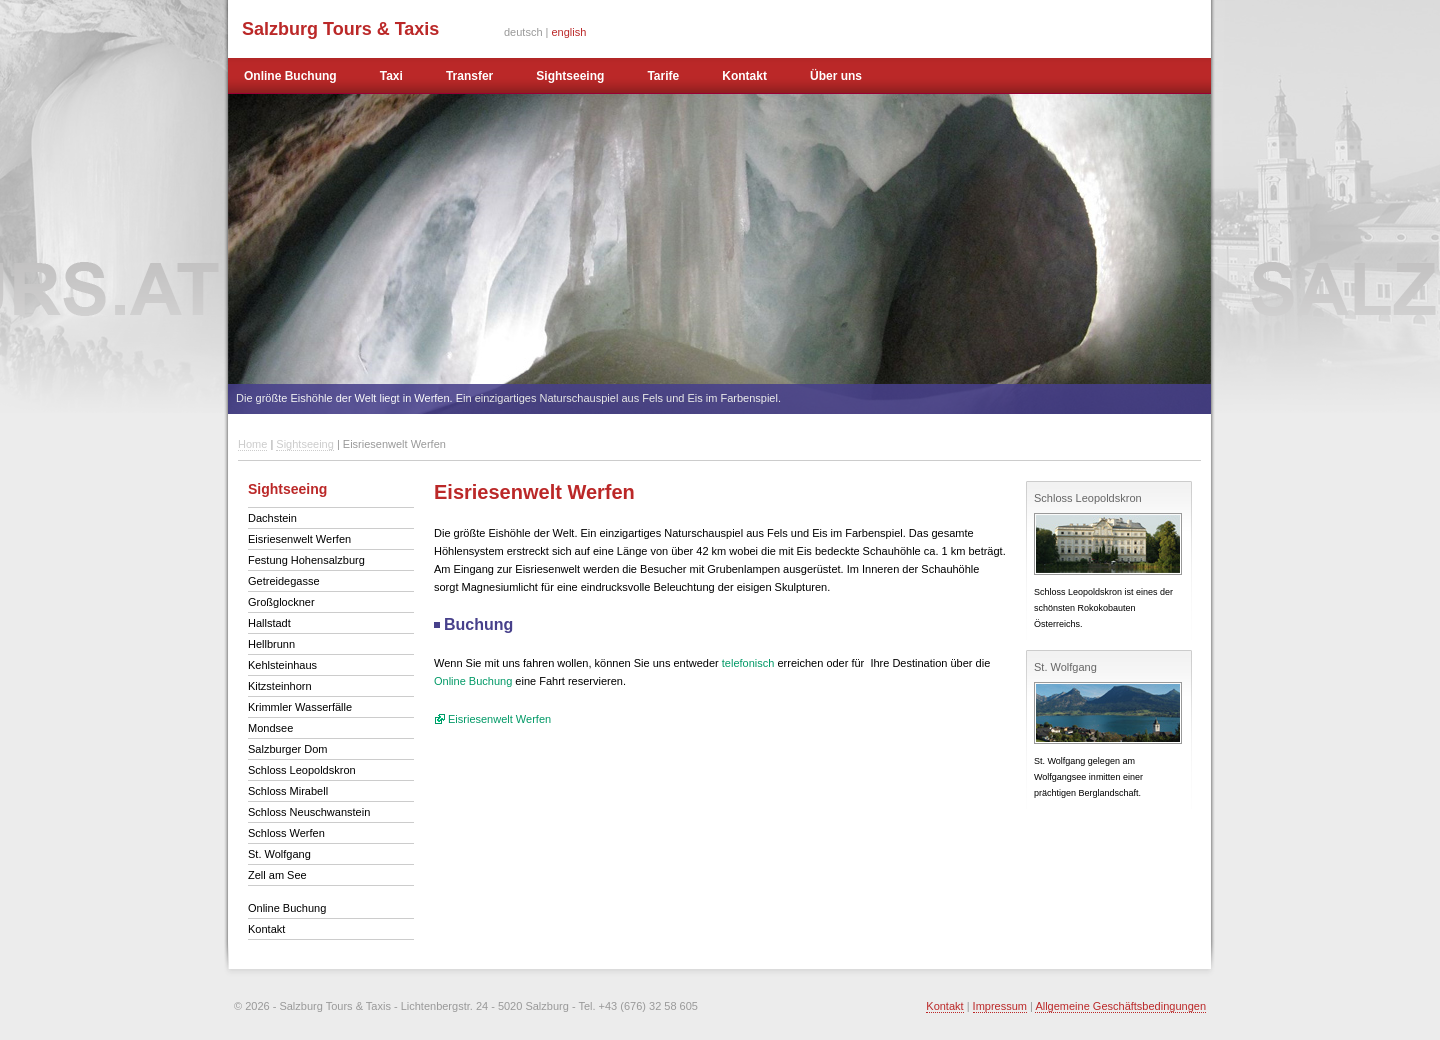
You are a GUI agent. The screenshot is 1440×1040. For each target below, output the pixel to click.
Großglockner (281, 602)
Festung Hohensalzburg (306, 560)
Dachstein (272, 518)
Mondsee (270, 728)
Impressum (1000, 1006)
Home (252, 444)
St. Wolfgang (279, 854)
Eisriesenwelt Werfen (299, 539)
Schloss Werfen (286, 833)
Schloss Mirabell (288, 791)
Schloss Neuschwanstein (309, 812)
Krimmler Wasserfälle (300, 707)
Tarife (663, 76)
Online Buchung (290, 76)
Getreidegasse (284, 581)
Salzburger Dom (287, 749)
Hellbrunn (271, 644)
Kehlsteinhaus (282, 665)
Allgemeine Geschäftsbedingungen (1120, 1006)
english (569, 32)
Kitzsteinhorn (280, 686)
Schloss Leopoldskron (302, 770)
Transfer (469, 76)
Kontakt (744, 76)
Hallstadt (269, 623)
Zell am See (277, 875)
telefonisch (748, 663)
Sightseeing (570, 76)
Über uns (836, 76)
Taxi (391, 76)
